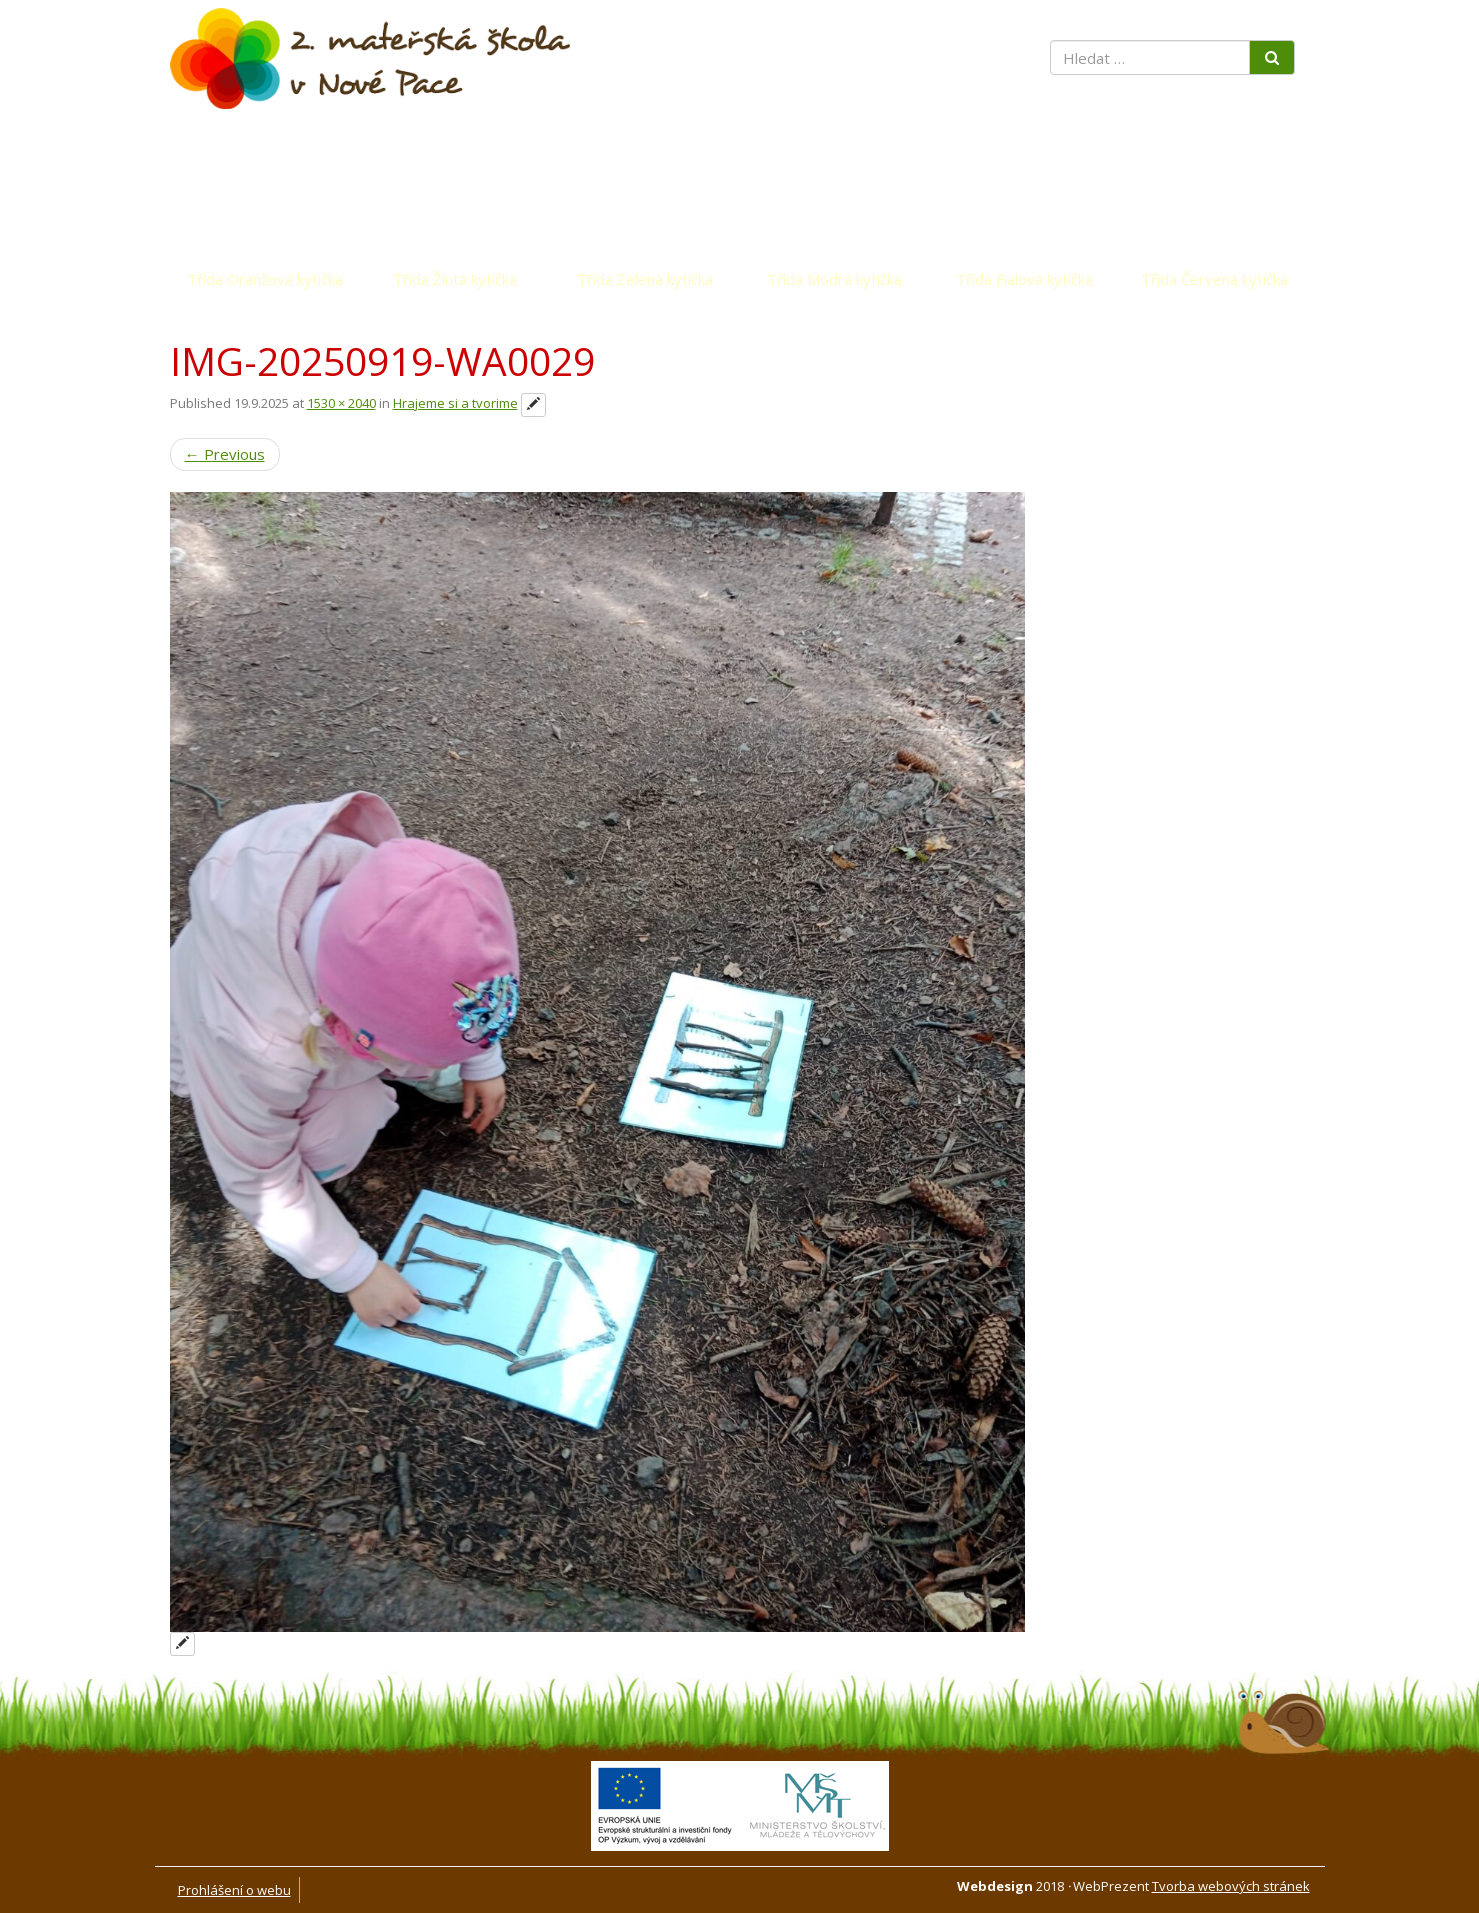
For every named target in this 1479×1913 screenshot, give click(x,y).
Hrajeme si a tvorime (455, 403)
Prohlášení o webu (234, 1890)
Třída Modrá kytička (834, 279)
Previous (225, 454)
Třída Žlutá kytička (455, 279)
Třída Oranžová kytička (265, 279)
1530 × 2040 (341, 403)
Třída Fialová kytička (1024, 279)
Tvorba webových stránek (1231, 1886)
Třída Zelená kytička (645, 279)
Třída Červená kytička (1214, 279)
